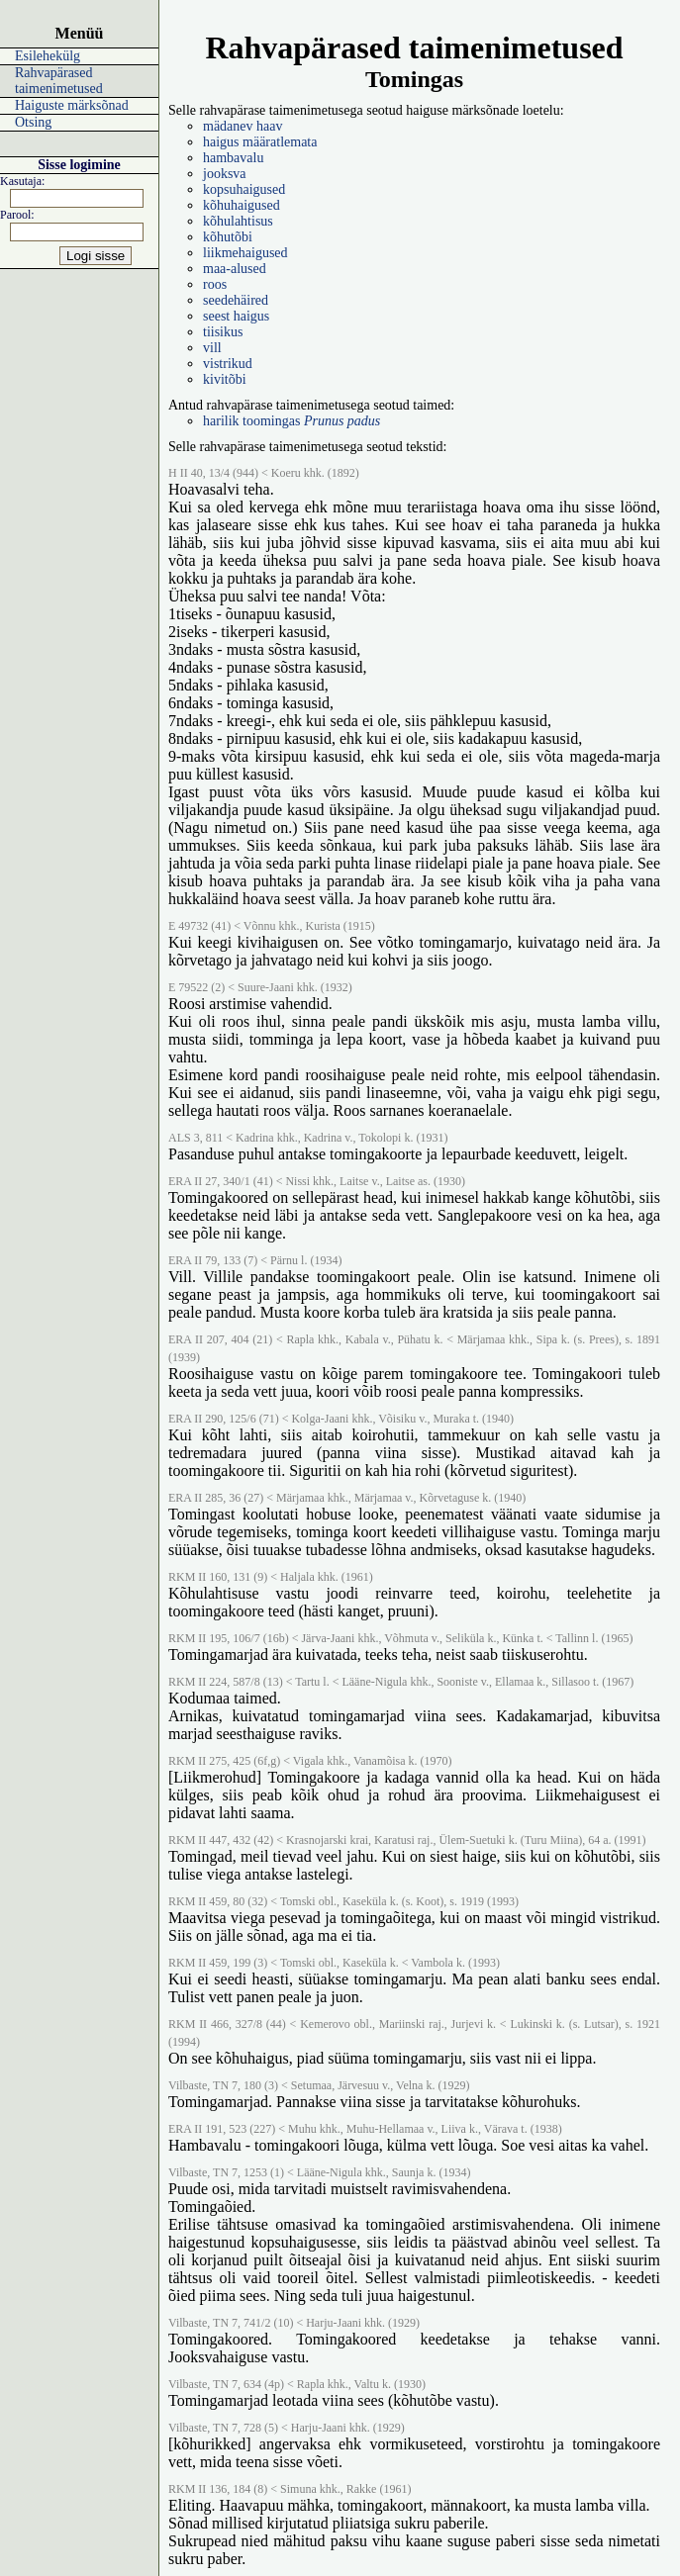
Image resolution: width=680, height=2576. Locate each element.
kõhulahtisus (238, 221)
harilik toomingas (291, 421)
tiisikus (223, 331)
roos (215, 284)
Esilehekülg (47, 55)
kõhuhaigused (241, 205)
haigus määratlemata (260, 142)
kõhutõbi (227, 237)
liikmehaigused (245, 252)
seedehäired (235, 300)
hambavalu (233, 157)
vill (212, 347)
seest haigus (236, 316)
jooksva (224, 173)
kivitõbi (224, 379)
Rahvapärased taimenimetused (59, 80)
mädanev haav (242, 126)
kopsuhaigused (244, 189)
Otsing (33, 122)
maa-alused (234, 268)
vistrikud (227, 363)
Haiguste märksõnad (72, 105)
